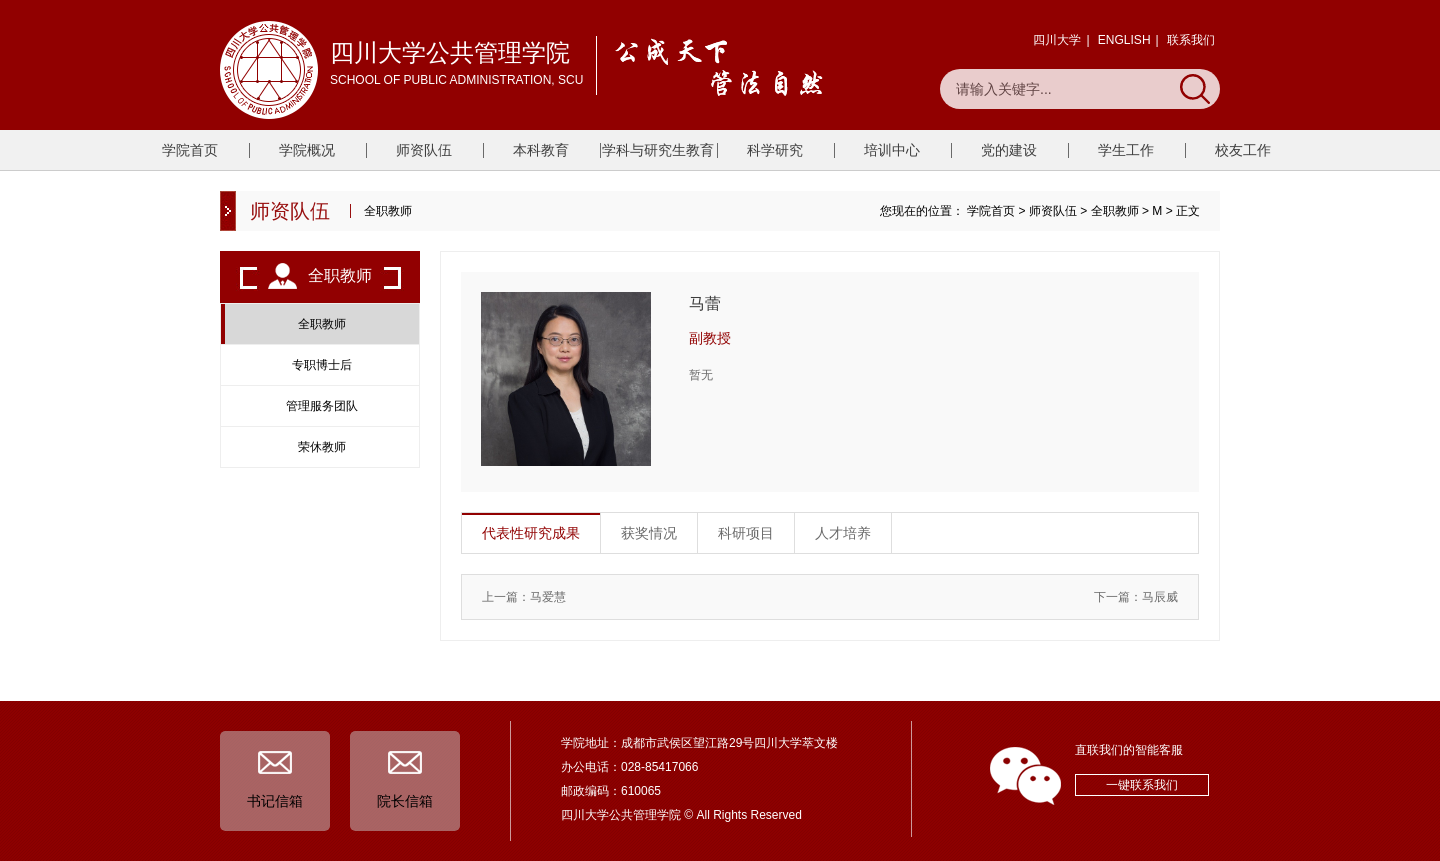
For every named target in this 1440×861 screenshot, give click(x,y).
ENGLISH (1124, 40)
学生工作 (1126, 150)
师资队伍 (424, 150)
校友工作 (1243, 150)
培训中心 (892, 150)
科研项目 (746, 533)
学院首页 (190, 150)
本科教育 (541, 150)
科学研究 (775, 150)
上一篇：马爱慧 (524, 597)
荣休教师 (322, 447)
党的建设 (1009, 150)
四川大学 (1057, 40)
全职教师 (1115, 211)
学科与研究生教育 (658, 150)
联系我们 (1191, 40)
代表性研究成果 (531, 533)
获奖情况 (649, 533)
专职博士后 (322, 365)
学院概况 (307, 150)
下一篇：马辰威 (1136, 597)
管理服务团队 (322, 406)
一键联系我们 (1142, 785)
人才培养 (843, 533)
